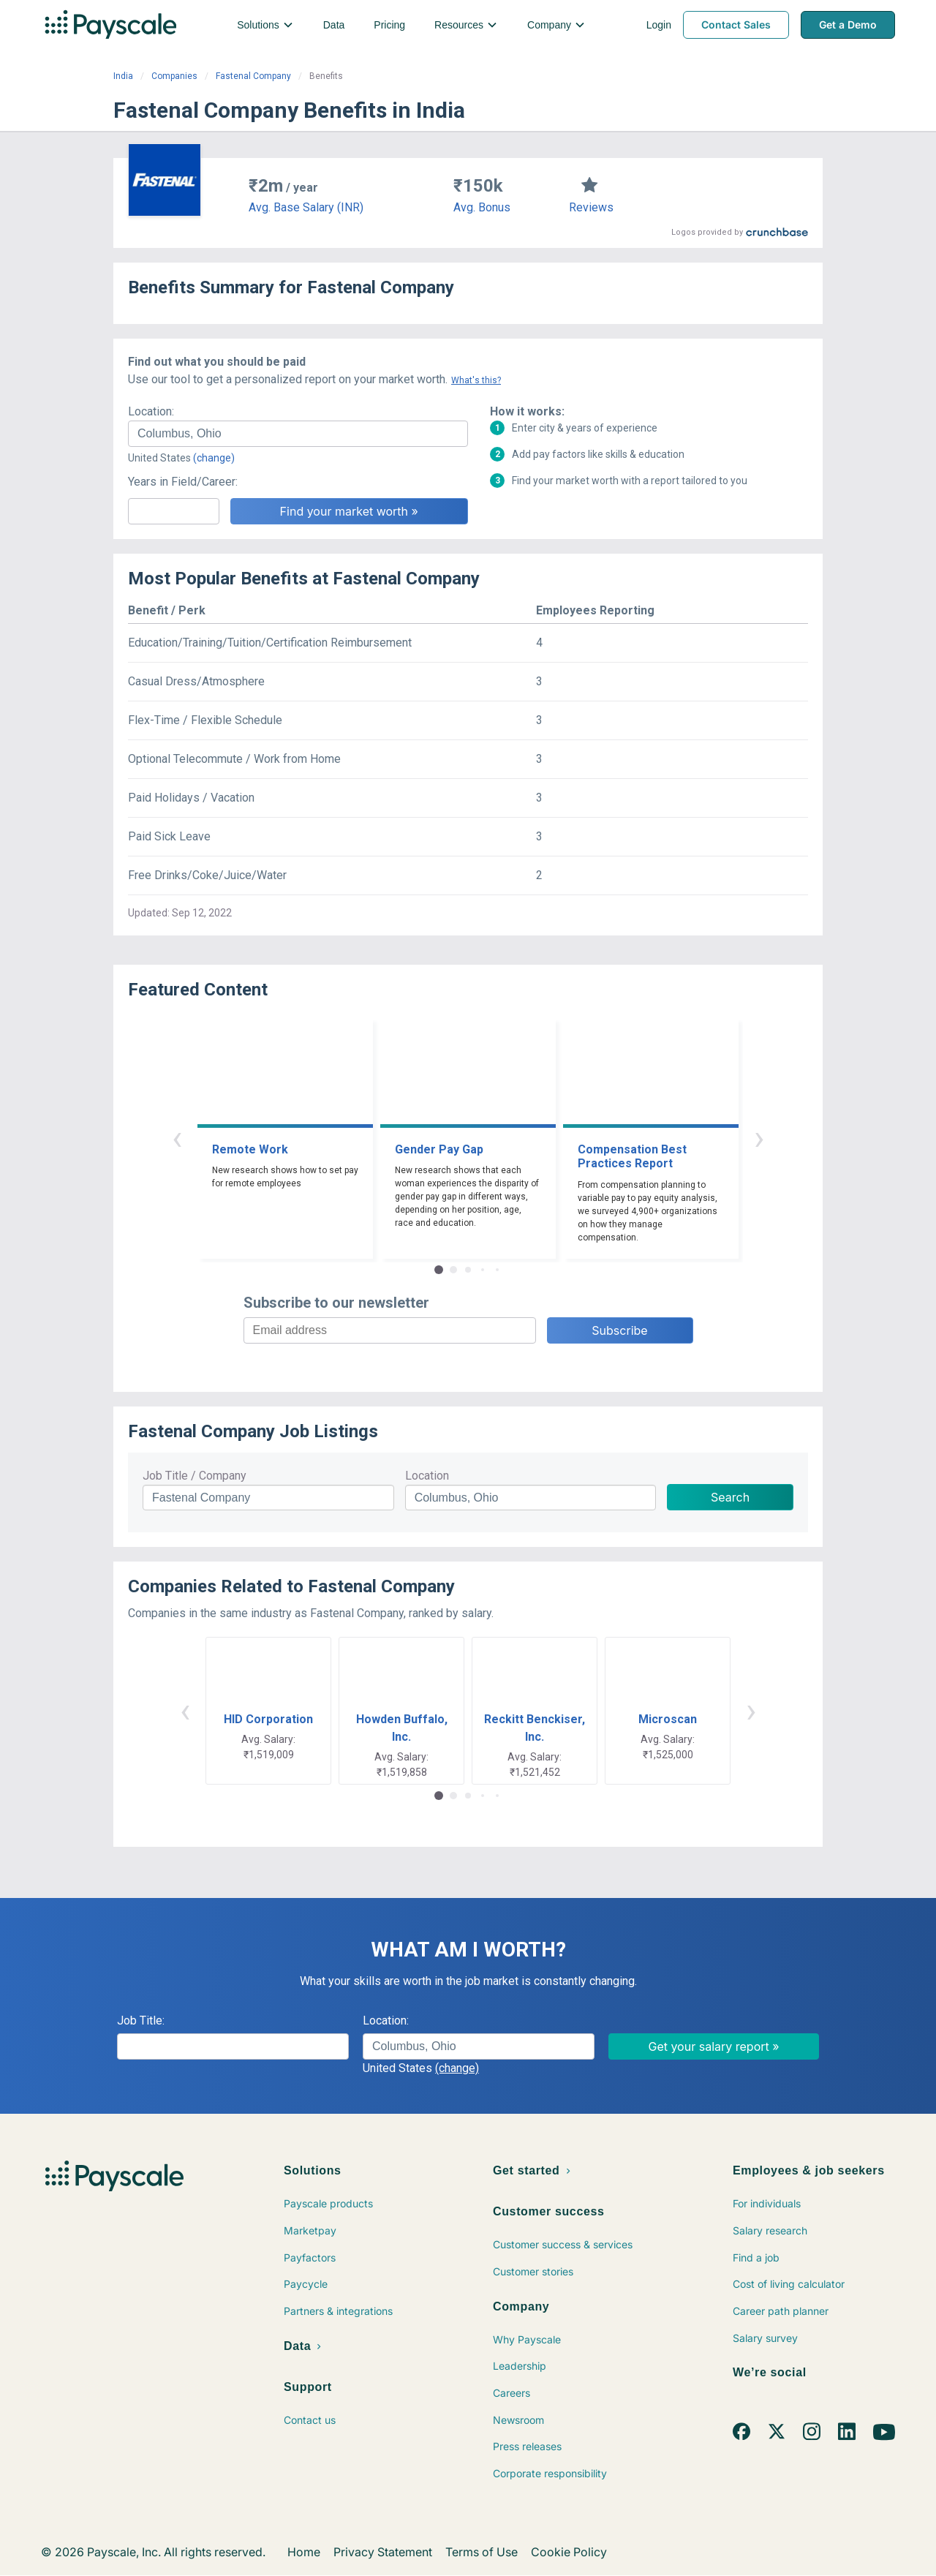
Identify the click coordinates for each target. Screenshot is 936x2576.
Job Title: (141, 2020)
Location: (151, 411)
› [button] (759, 1138)
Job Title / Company (194, 1476)
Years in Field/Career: (183, 482)
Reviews (591, 207)
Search (730, 1497)
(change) (214, 458)
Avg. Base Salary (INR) (306, 207)
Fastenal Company (253, 76)
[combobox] (298, 434)
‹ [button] (177, 1138)
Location (427, 1476)
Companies (174, 76)
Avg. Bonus (481, 207)
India (123, 76)
